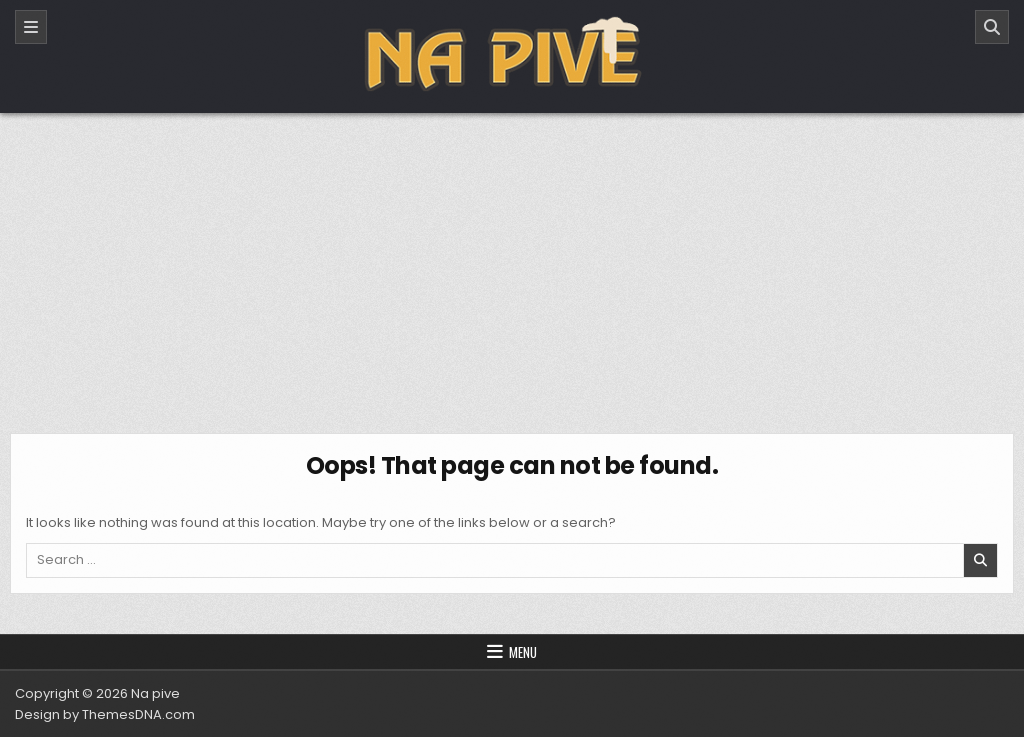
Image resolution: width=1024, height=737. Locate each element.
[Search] (992, 27)
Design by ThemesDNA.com (105, 714)
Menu (523, 652)
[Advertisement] (512, 263)
